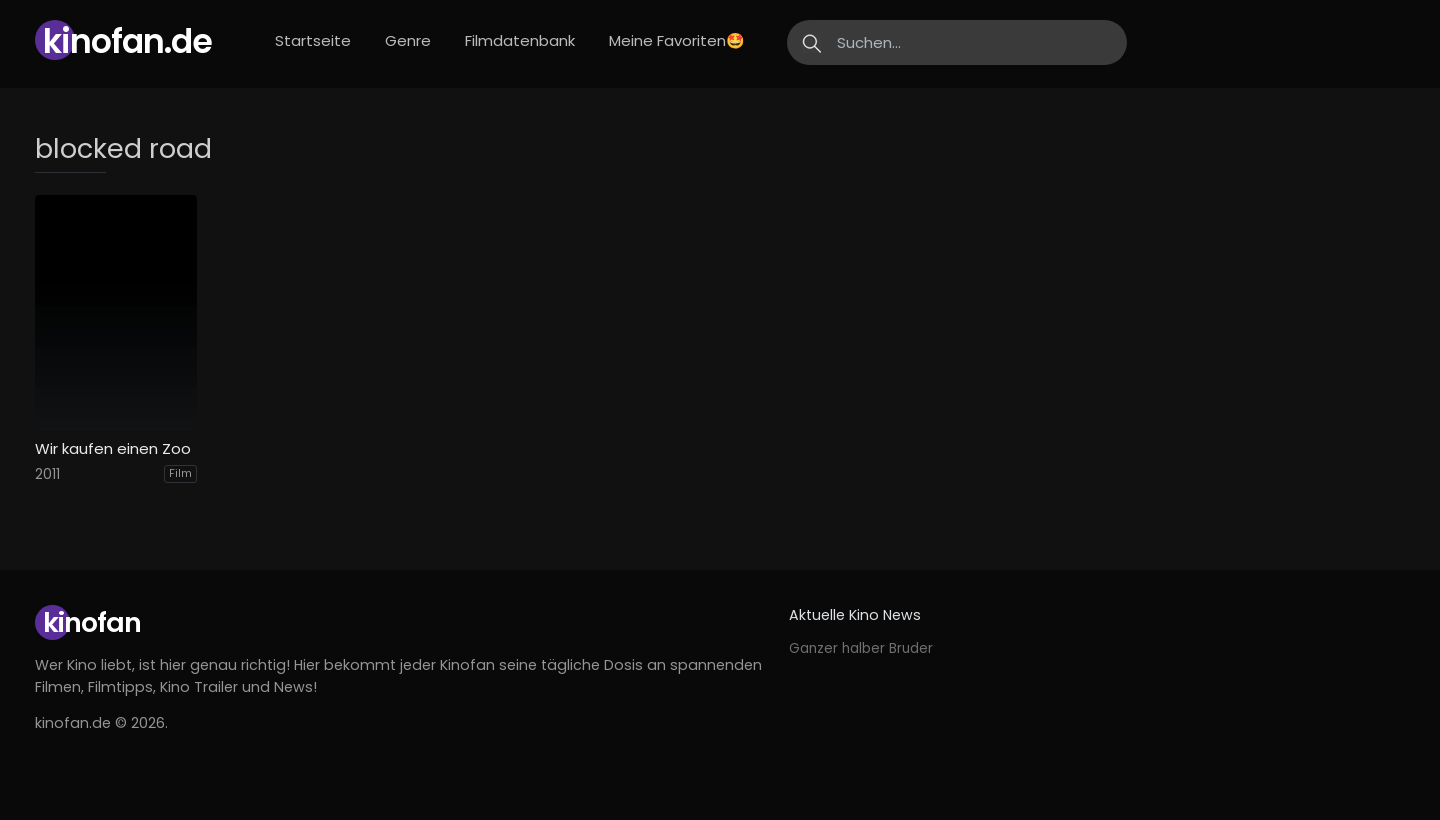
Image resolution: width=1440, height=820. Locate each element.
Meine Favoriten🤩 (677, 40)
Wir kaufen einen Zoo (113, 449)
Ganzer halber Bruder (861, 648)
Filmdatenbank (520, 40)
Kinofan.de (127, 41)
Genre (408, 40)
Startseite (313, 40)
